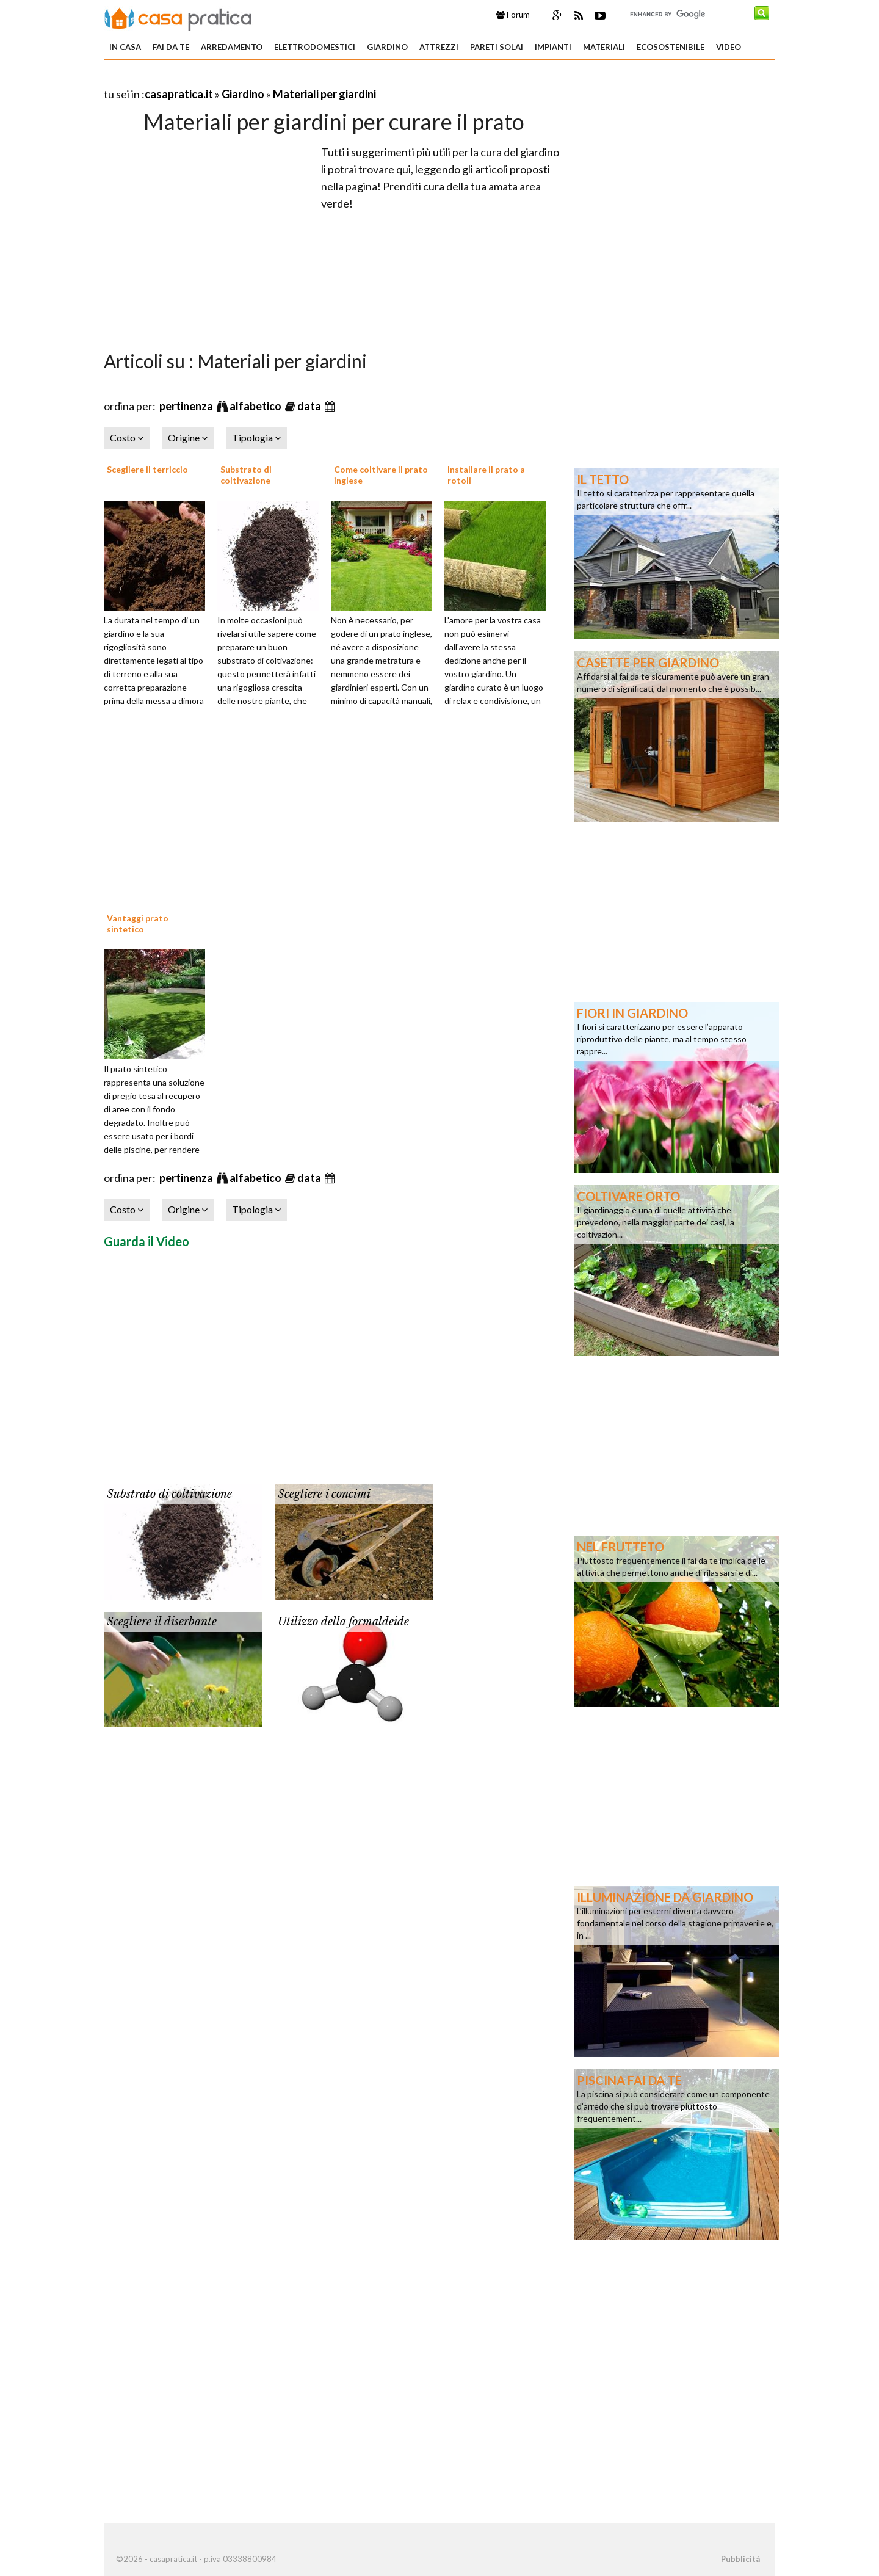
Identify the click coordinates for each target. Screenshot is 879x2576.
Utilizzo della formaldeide (343, 1621)
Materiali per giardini (324, 94)
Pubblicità (740, 2559)
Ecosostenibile (670, 47)
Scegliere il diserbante (162, 1621)
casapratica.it (179, 94)
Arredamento (231, 47)
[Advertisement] (246, 79)
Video (728, 47)
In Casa (125, 47)
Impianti (553, 47)
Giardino (387, 47)
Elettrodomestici (314, 47)
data (310, 406)
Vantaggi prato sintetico (137, 923)
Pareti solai (496, 47)
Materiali (604, 47)
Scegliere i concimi (324, 1494)
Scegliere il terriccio (147, 469)
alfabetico (256, 406)
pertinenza (187, 406)
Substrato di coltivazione (246, 474)
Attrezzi (438, 47)
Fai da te (171, 47)
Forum (513, 15)
